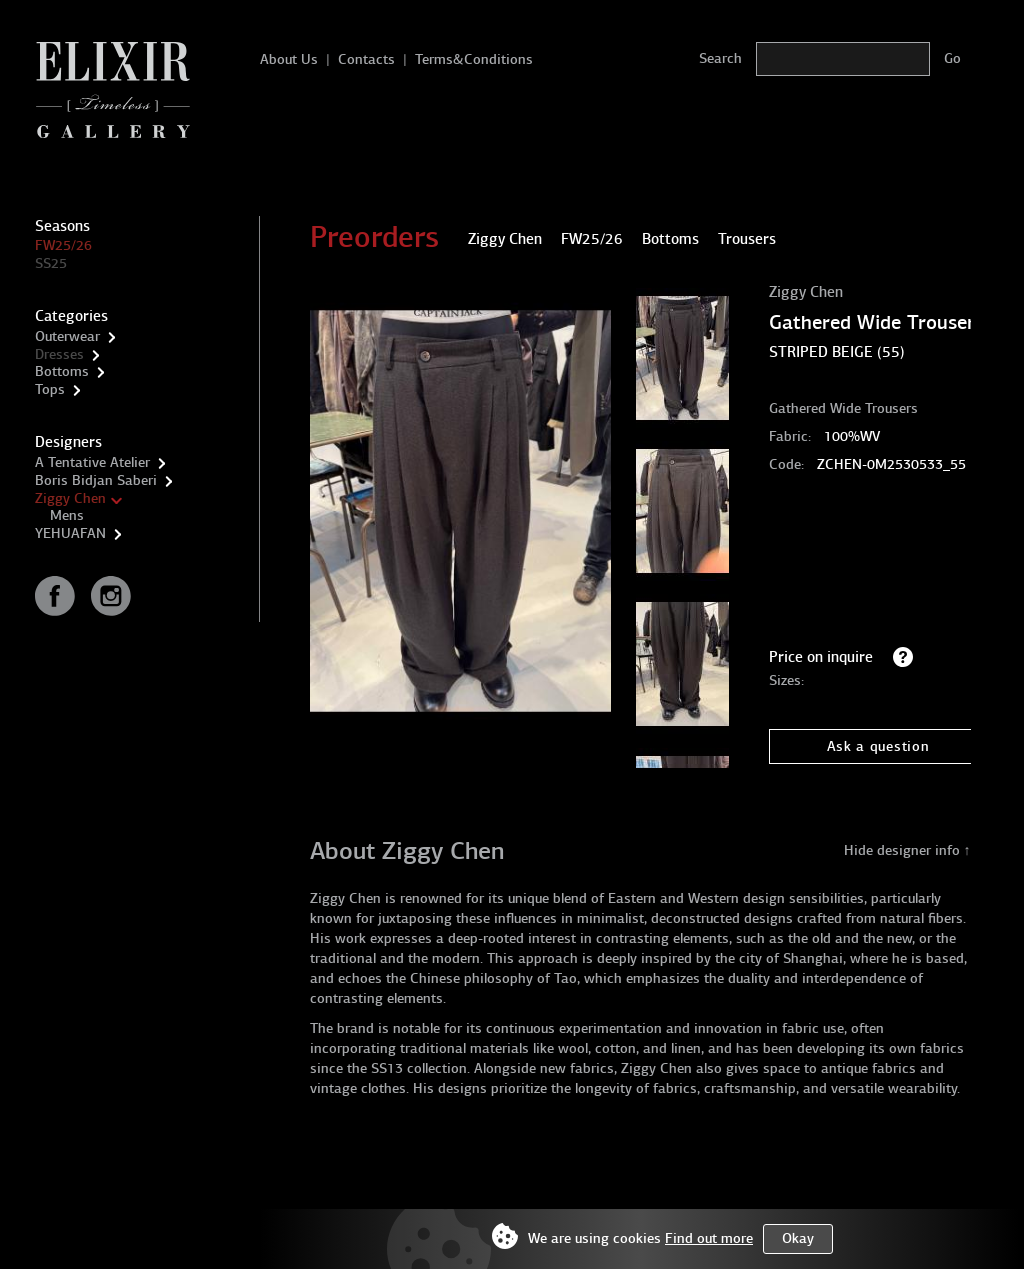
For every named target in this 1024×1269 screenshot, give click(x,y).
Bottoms (62, 371)
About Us (289, 59)
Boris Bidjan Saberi (96, 480)
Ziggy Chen (70, 498)
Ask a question (878, 746)
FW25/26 (63, 245)
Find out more (709, 1238)
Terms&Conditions (474, 59)
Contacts (366, 59)
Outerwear (67, 336)
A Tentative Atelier (92, 462)
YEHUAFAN (70, 533)
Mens (67, 515)
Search (720, 58)
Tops (50, 389)
